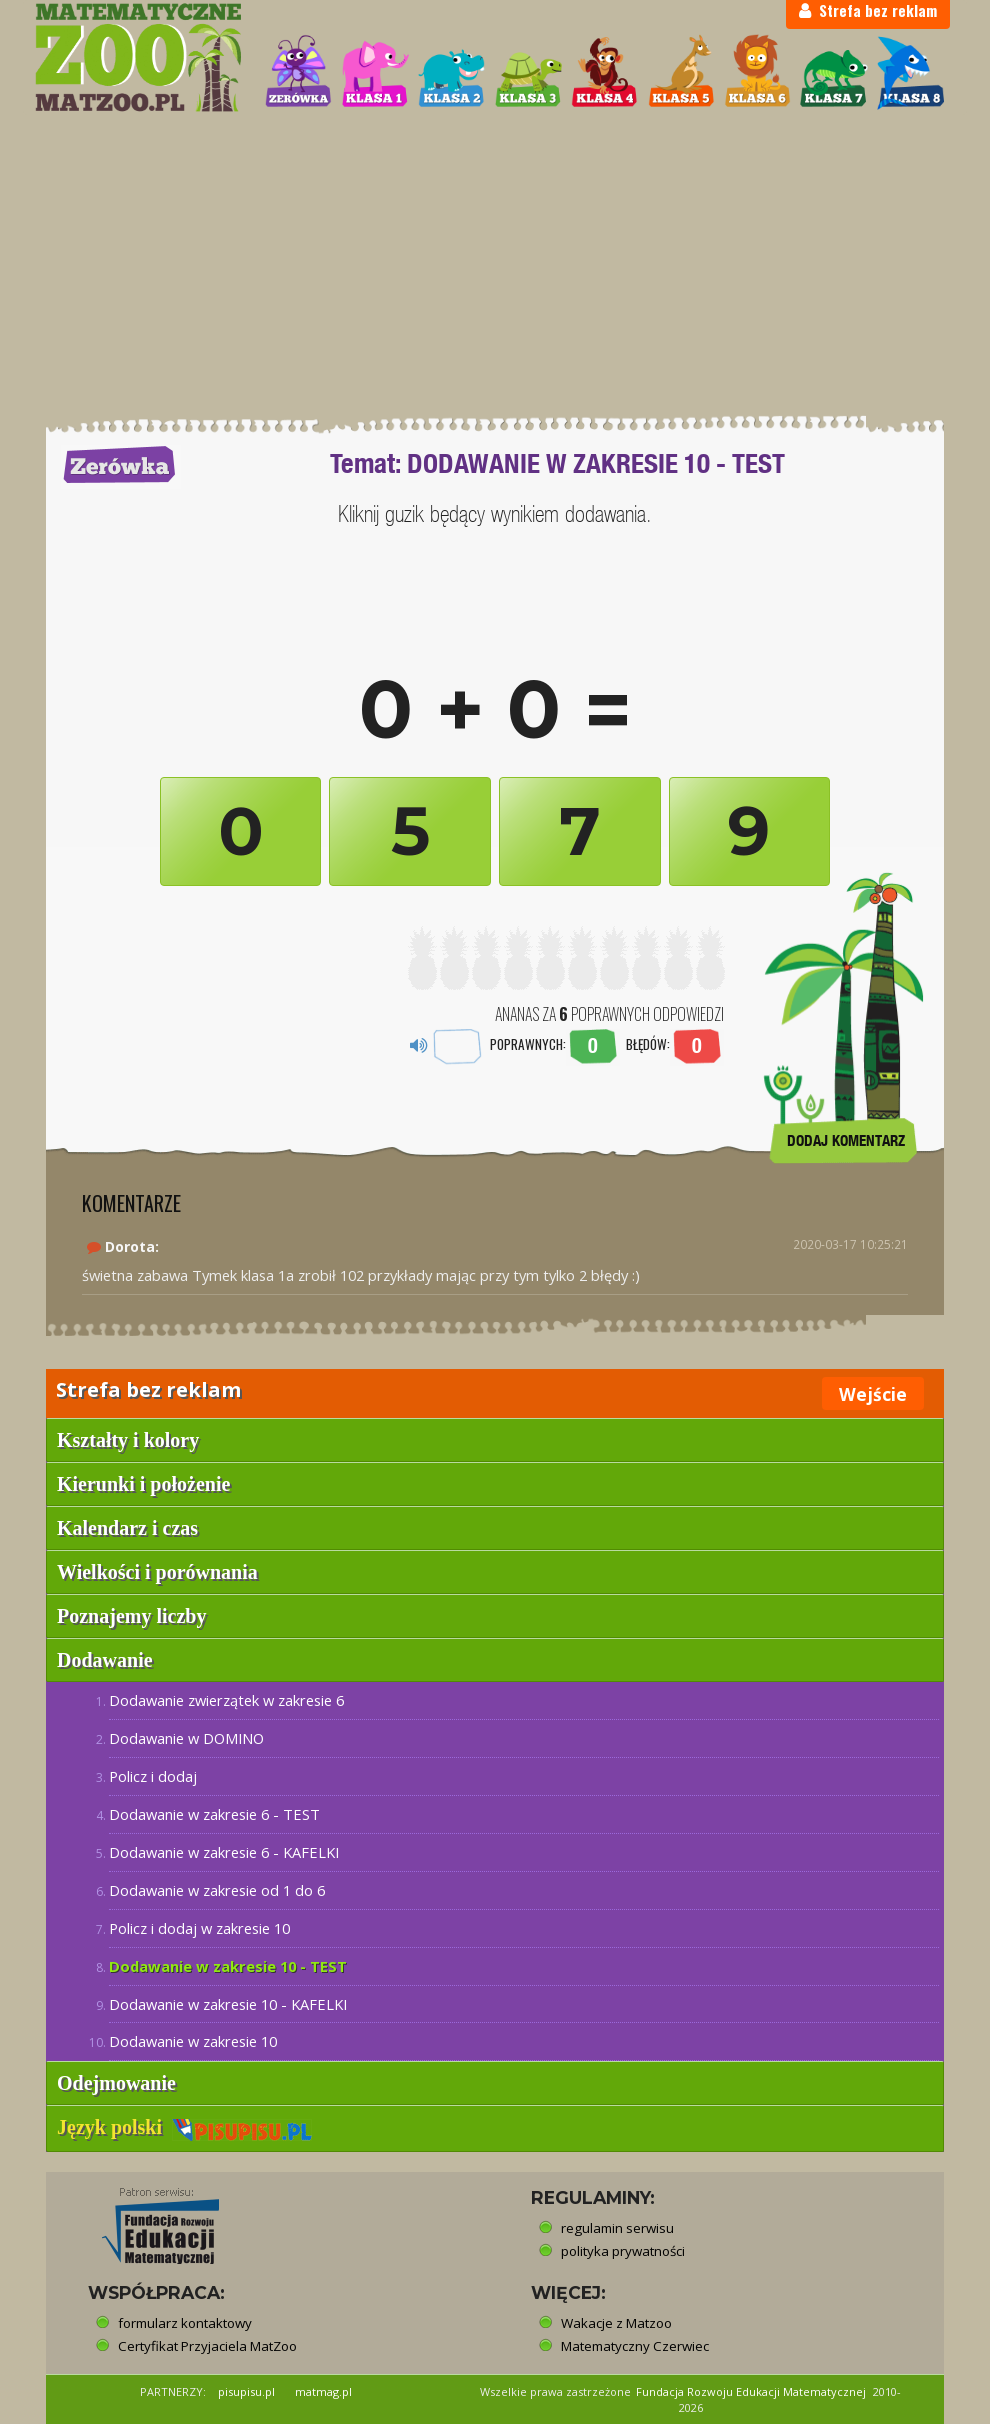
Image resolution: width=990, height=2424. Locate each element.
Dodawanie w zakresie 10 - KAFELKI (228, 2004)
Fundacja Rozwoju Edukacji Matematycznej (751, 2391)
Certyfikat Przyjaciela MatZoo (207, 2346)
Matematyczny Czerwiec (635, 2346)
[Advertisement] (495, 265)
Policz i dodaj (153, 1776)
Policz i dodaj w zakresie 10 (199, 1928)
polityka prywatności (623, 2251)
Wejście (873, 1394)
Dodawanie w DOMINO (186, 1738)
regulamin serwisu (617, 2228)
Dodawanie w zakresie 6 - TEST (214, 1814)
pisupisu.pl (246, 2391)
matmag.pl (323, 2391)
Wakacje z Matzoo (616, 2323)
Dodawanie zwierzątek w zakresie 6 (226, 1700)
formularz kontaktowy (185, 2323)
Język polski (184, 2127)
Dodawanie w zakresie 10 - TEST (228, 1966)
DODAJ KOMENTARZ (846, 1140)
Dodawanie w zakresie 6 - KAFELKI (224, 1852)
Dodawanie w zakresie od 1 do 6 (217, 1890)
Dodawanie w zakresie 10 (193, 2041)
